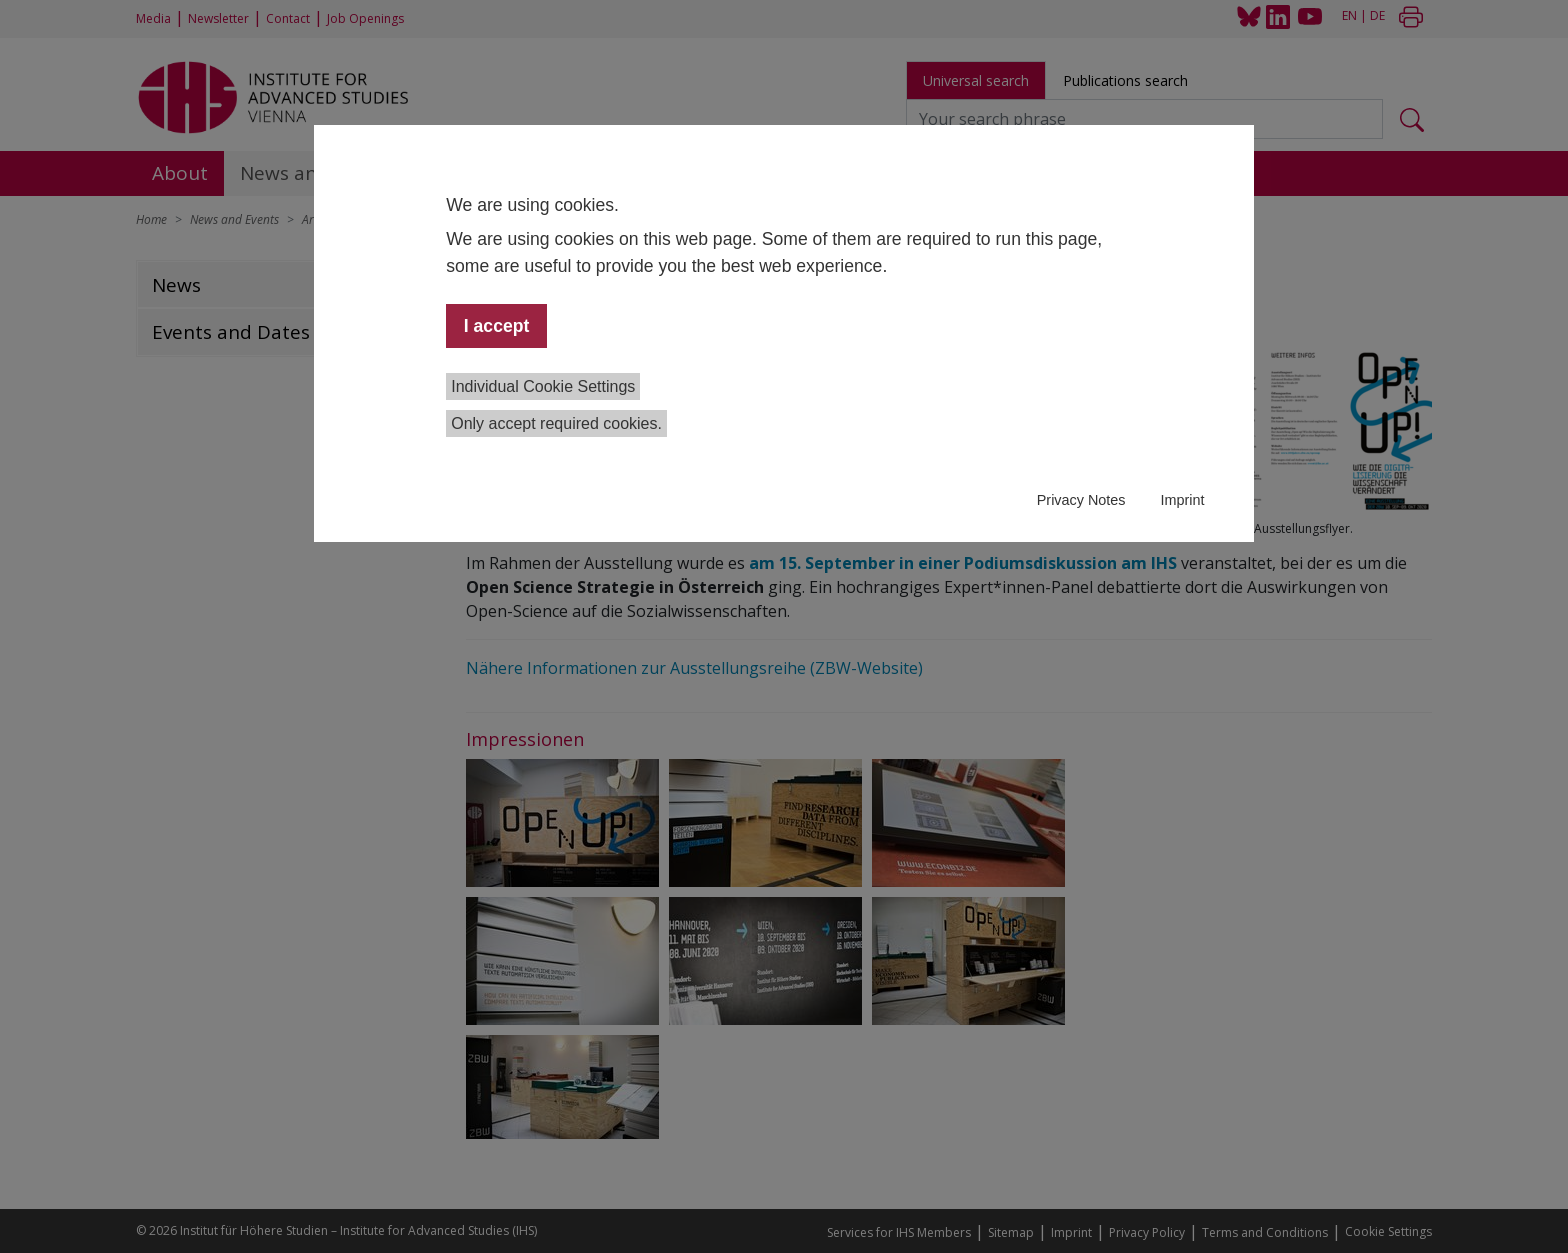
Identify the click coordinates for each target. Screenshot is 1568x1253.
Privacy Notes (1081, 500)
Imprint (1182, 500)
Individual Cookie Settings (543, 386)
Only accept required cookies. (556, 423)
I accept (497, 326)
